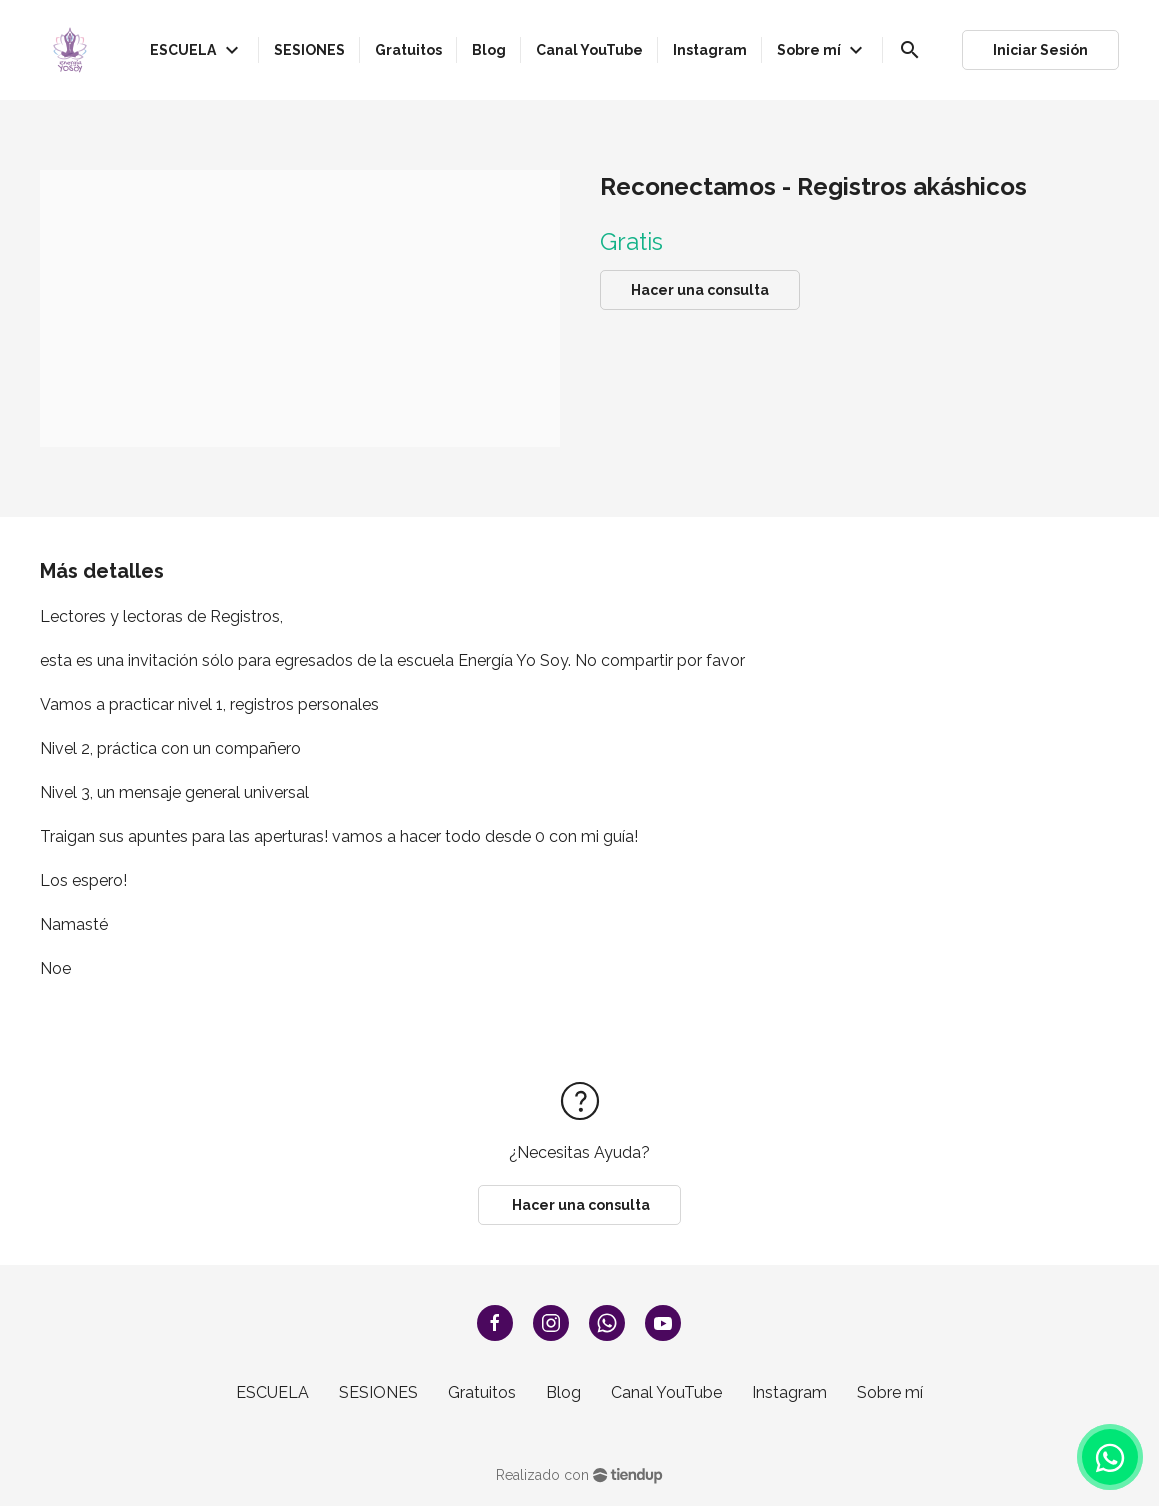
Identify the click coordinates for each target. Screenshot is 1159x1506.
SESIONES (378, 1392)
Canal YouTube (666, 1392)
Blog (563, 1392)
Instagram (789, 1392)
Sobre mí (890, 1392)
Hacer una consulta (700, 290)
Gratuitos (482, 1392)
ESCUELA (272, 1392)
